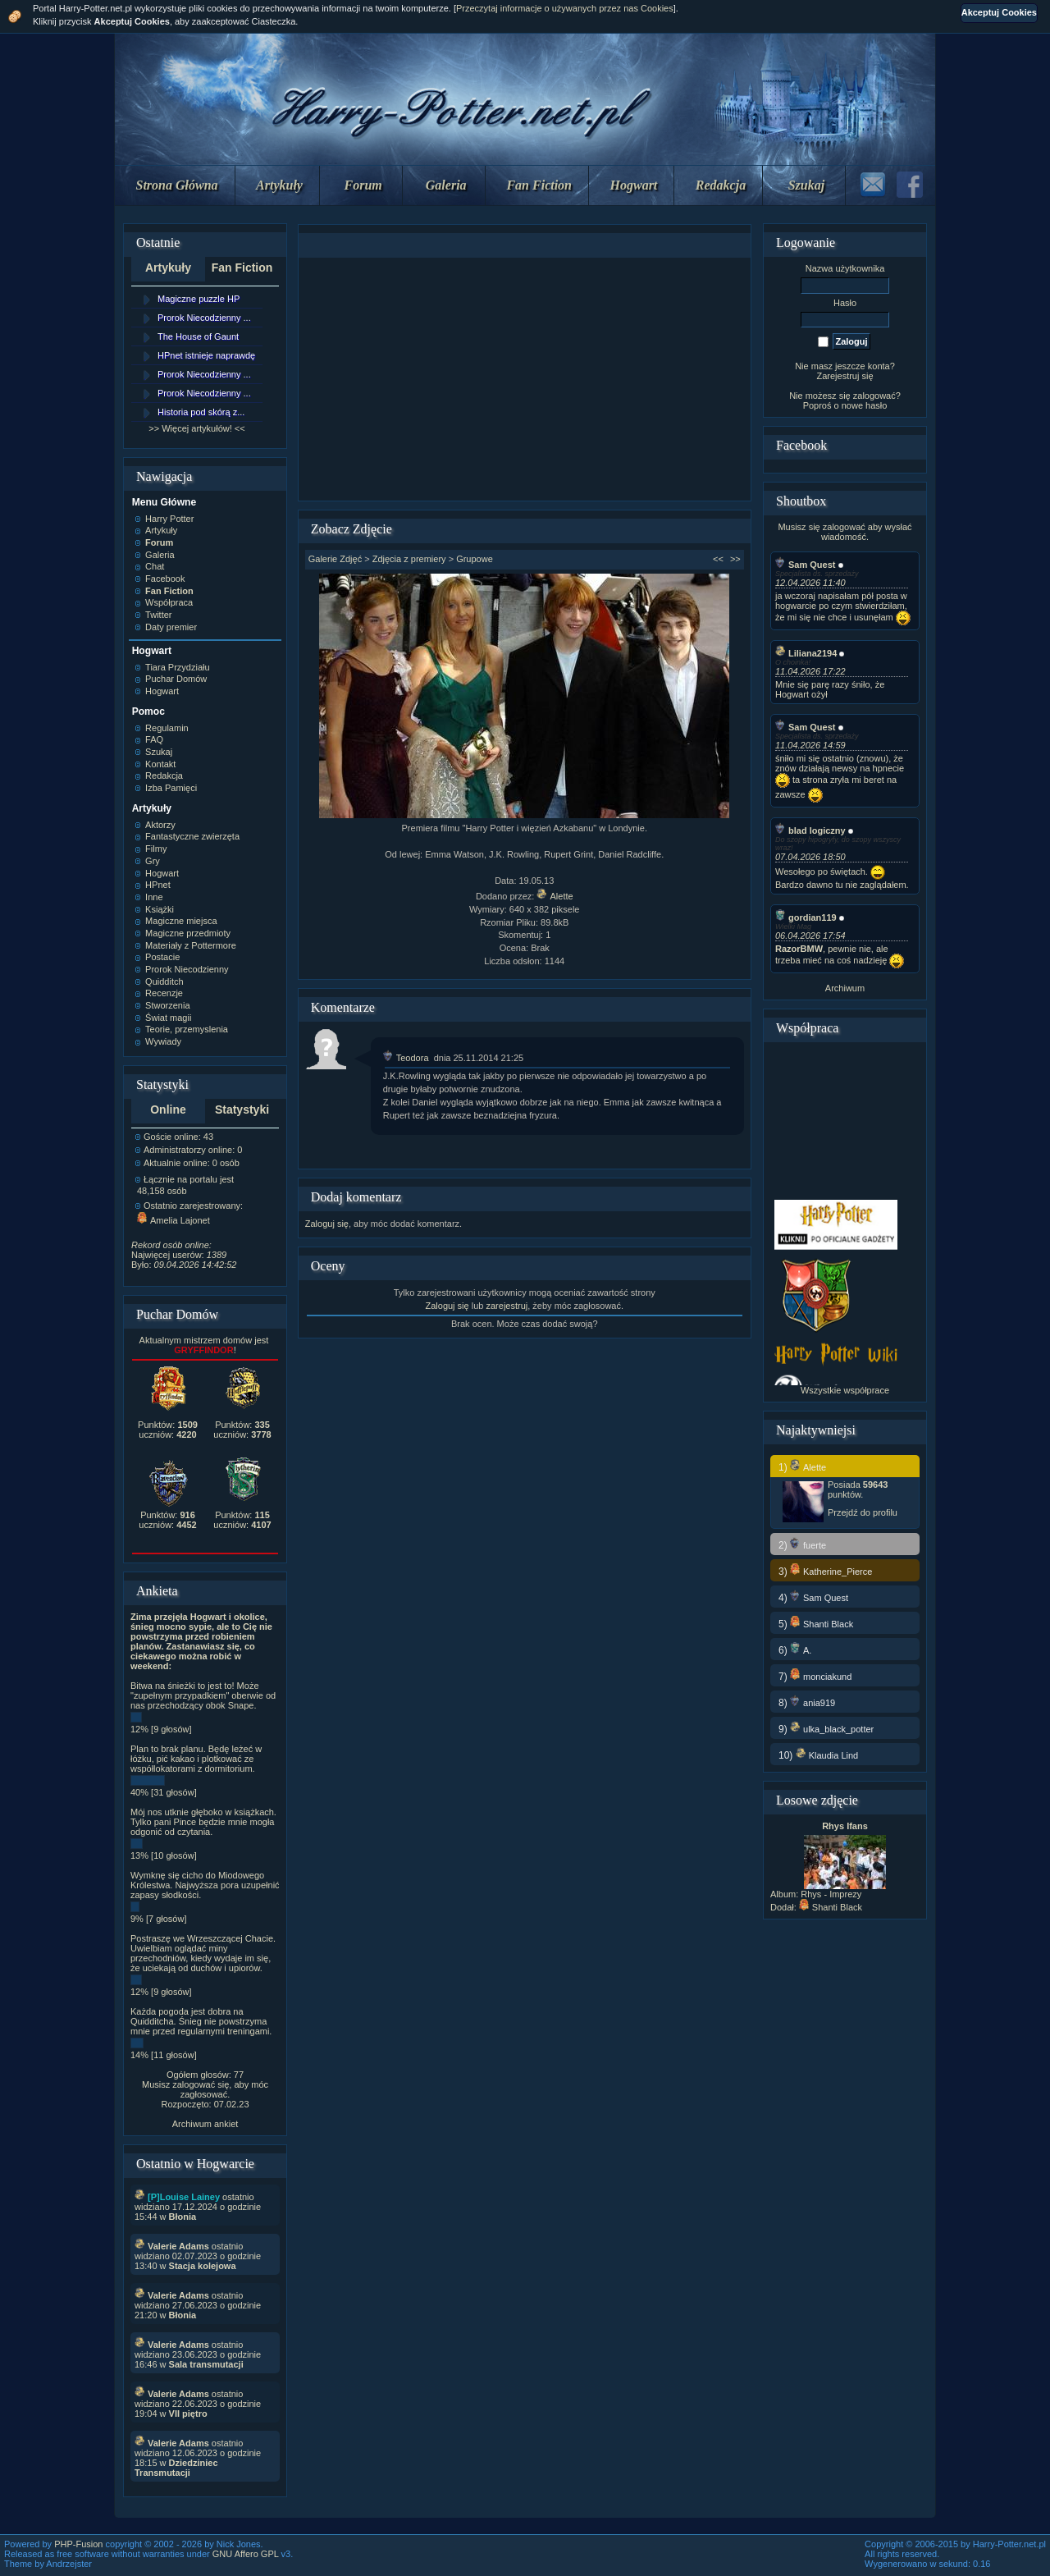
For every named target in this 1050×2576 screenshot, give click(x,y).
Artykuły (279, 185)
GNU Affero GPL (245, 2554)
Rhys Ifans (845, 1826)
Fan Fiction (539, 185)
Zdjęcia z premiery (409, 559)
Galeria (446, 185)
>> (735, 559)
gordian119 (806, 917)
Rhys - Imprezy (831, 1894)
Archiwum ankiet (205, 2124)
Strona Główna (177, 185)
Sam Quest (805, 565)
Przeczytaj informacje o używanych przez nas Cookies (564, 8)
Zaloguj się (327, 1224)
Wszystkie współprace (845, 1390)
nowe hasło (865, 405)
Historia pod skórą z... (201, 412)
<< (718, 559)
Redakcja (721, 185)
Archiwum (845, 988)
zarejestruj (506, 1306)
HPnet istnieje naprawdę (206, 355)
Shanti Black (830, 1907)
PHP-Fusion (78, 2544)
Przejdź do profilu (862, 1512)
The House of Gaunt (198, 336)
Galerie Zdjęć (335, 559)
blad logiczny (810, 830)
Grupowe (474, 559)
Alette (554, 896)
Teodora (406, 1058)
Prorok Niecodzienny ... (204, 318)
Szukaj (806, 185)
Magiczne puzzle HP (199, 299)
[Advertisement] (524, 379)
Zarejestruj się (844, 376)
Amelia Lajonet (173, 1220)
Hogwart (634, 185)
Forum (363, 185)
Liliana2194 (806, 653)
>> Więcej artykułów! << (196, 428)
